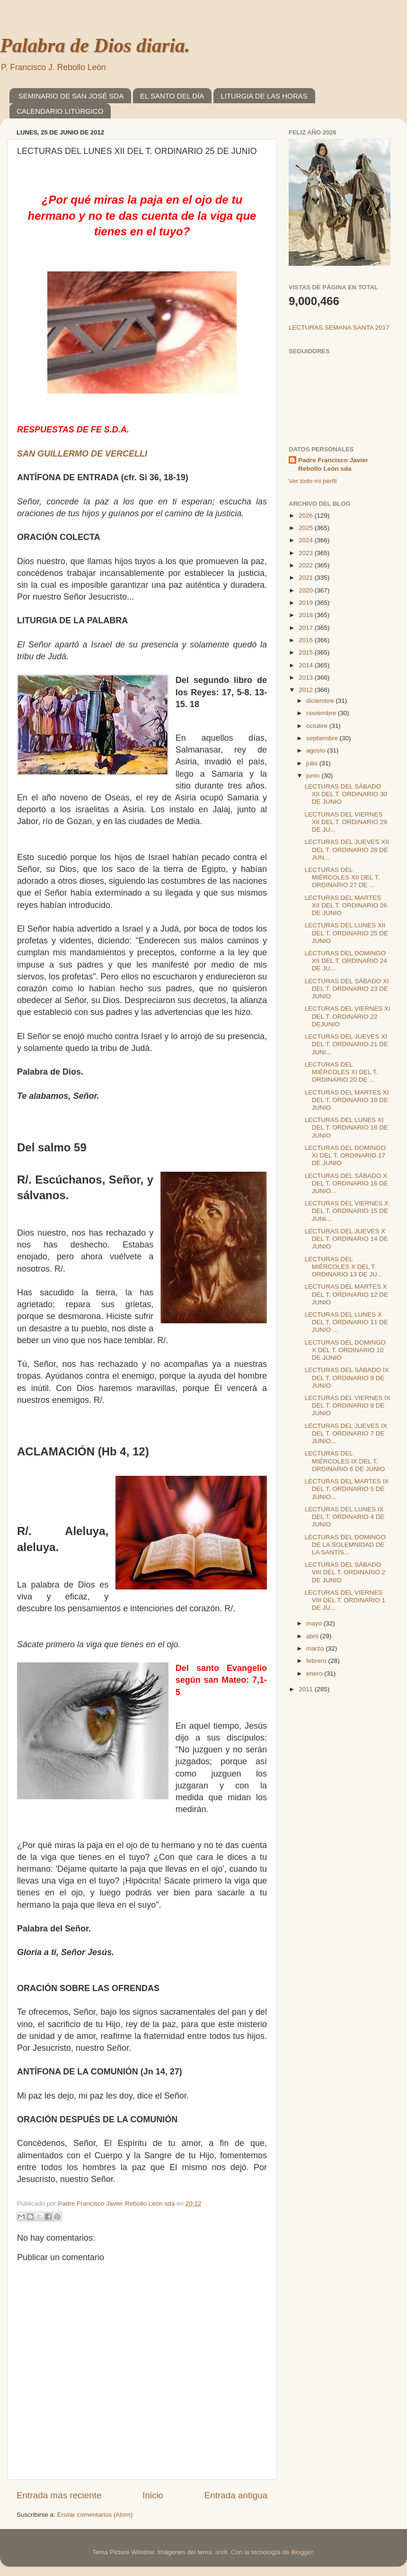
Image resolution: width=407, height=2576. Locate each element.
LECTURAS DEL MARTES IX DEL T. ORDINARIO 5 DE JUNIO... (347, 1489)
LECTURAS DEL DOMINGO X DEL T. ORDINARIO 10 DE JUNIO (345, 1350)
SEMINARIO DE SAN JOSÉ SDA (71, 96)
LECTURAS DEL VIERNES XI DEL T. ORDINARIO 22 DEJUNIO (347, 1016)
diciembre (321, 700)
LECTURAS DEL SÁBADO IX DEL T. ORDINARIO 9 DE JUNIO (347, 1377)
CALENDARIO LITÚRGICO (60, 111)
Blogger (302, 2552)
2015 (307, 652)
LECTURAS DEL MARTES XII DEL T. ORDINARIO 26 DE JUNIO (346, 905)
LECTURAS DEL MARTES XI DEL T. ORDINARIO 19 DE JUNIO (347, 1100)
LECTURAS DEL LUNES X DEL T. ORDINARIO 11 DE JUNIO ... (346, 1322)
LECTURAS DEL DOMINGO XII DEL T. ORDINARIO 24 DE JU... (346, 961)
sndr (221, 2552)
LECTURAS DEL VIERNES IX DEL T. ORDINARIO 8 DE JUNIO (347, 1405)
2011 (307, 1689)
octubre (317, 725)
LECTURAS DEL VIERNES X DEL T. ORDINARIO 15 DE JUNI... (347, 1211)
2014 (307, 665)
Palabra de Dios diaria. (95, 45)
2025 (307, 527)
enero (315, 1673)
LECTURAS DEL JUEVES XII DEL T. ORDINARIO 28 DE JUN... (347, 849)
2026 (307, 515)
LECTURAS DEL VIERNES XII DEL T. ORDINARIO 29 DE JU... (346, 822)
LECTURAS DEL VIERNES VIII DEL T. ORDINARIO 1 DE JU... (345, 1600)
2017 (307, 627)
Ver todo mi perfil (312, 481)
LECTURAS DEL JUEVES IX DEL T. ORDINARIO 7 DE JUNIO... (346, 1433)
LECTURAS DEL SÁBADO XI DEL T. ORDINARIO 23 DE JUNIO (347, 989)
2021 (307, 577)
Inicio (152, 2495)
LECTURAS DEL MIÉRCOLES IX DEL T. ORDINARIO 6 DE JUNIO (345, 1461)
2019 (307, 602)
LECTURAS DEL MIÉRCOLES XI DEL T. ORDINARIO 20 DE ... (341, 1072)
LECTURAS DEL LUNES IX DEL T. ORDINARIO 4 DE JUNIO (345, 1517)
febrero (317, 1660)
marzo (316, 1648)
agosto (316, 750)
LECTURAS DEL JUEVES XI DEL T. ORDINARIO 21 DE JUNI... (346, 1044)
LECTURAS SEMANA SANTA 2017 (339, 327)
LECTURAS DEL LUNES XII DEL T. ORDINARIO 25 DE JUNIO (346, 933)
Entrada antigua (235, 2495)
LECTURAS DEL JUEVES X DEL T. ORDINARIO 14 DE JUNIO (346, 1239)
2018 (307, 615)
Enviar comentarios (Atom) (95, 2514)
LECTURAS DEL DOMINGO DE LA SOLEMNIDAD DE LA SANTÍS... (345, 1545)
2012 (307, 689)
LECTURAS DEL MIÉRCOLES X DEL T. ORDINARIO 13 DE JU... (343, 1267)
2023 (307, 552)
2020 (307, 590)
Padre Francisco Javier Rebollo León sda (333, 465)
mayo (315, 1623)
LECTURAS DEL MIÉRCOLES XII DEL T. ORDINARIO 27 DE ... (342, 877)
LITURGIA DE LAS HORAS (264, 96)
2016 (307, 640)
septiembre (323, 738)
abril (313, 1636)
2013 (307, 677)
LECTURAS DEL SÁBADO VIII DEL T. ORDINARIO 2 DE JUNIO (345, 1572)
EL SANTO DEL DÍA (172, 96)
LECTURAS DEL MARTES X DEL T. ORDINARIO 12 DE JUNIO (346, 1294)
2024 (307, 540)
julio (312, 763)
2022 (307, 565)
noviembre (322, 713)
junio (313, 775)
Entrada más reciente (59, 2495)
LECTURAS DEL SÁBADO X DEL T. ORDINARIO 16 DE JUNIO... (346, 1183)
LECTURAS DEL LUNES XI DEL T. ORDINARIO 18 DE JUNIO (346, 1127)
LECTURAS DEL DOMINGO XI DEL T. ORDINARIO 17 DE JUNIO (345, 1155)
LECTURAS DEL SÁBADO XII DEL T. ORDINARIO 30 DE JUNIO (346, 794)
